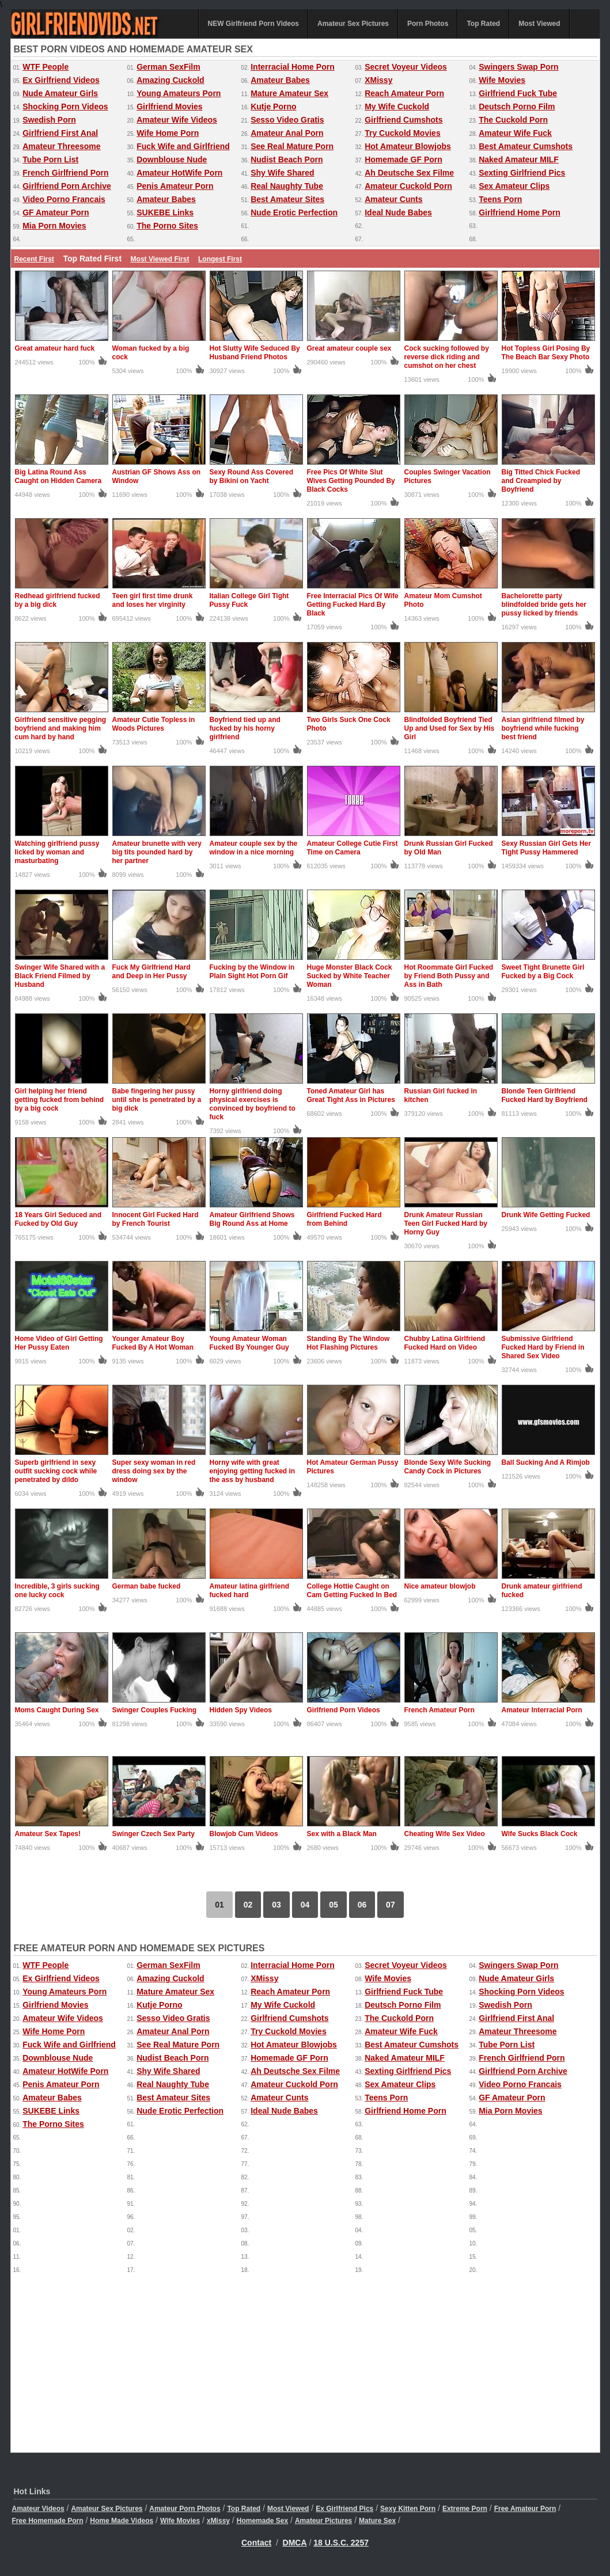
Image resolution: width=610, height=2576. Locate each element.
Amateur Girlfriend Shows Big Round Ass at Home (252, 1219)
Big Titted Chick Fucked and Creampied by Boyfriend (541, 480)
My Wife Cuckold (397, 106)
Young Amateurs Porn (179, 93)
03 (276, 1904)
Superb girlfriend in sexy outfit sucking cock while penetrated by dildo (56, 1471)
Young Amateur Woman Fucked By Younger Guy (249, 1343)
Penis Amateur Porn (175, 186)
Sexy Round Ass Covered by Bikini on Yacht (252, 476)
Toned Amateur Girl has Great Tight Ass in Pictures (351, 1095)
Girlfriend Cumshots (403, 119)
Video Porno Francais (63, 199)
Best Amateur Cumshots (526, 146)
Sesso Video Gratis (287, 119)
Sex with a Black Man (342, 1834)
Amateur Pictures (323, 2521)
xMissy (218, 2521)
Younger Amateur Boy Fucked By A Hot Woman (153, 1343)
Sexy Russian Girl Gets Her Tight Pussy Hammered (546, 847)
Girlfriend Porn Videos (343, 1710)
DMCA (295, 2542)
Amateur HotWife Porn (179, 172)
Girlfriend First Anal (60, 133)
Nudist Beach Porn (287, 159)
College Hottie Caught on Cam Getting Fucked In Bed (352, 1590)
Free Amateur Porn (525, 2509)
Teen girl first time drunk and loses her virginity (152, 600)
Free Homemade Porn (48, 2521)
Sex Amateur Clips (514, 186)
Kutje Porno (273, 106)
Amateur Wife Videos (177, 119)
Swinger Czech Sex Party (153, 1834)
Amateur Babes (280, 80)
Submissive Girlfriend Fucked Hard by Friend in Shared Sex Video (543, 1347)
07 (390, 1904)
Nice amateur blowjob (440, 1586)
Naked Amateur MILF (519, 159)
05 (333, 1904)
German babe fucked (146, 1586)
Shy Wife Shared (282, 172)
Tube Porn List (50, 159)
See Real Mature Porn (292, 146)
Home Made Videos (121, 2521)
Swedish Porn (49, 119)
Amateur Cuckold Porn (408, 186)
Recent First (34, 259)
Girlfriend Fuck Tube (518, 93)
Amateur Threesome (61, 146)
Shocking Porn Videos (65, 106)
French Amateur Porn (439, 1710)
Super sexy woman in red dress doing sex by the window (154, 1471)
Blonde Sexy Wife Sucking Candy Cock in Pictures (447, 1466)
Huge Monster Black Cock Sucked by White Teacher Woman (349, 976)
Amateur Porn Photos (184, 2509)
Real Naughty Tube (287, 186)
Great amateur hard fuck (55, 348)
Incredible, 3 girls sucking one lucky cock (57, 1590)
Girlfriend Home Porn (519, 212)
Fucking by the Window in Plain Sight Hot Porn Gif (252, 971)
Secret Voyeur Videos (406, 66)
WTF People (45, 66)
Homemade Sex (262, 2521)
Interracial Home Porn (293, 66)
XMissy (378, 80)
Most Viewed (539, 24)
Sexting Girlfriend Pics (522, 172)
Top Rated (483, 24)
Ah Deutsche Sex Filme (409, 172)
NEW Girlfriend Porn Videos (253, 24)
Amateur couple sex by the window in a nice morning (254, 847)
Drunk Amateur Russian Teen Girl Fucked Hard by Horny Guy (445, 1223)
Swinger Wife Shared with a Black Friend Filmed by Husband (60, 976)
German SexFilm (168, 66)
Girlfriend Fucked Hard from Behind (344, 1219)
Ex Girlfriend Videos (61, 80)
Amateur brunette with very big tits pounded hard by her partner (157, 852)
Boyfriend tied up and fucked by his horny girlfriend (245, 728)
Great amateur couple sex (349, 348)
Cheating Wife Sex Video (444, 1834)
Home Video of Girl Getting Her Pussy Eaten (59, 1343)
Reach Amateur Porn (404, 93)
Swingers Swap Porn (518, 66)
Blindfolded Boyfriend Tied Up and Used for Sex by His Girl (449, 728)
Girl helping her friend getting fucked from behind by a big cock (59, 1099)
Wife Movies (502, 80)
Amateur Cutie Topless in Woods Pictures (153, 724)
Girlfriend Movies (169, 106)
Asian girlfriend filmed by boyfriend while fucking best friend (543, 728)
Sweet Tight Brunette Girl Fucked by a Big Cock (543, 971)
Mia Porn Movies (54, 225)
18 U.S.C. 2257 (341, 2542)
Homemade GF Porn (403, 159)
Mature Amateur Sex (289, 93)
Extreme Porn (464, 2509)
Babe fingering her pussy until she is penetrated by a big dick (157, 1099)
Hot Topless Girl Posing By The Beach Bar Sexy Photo (546, 352)
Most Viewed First (160, 259)
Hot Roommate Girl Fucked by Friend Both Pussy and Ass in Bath (449, 976)
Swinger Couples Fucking (154, 1710)
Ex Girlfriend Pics (344, 2509)
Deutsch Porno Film (517, 106)
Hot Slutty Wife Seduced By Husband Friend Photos (255, 352)
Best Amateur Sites (287, 199)
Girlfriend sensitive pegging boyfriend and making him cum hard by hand (61, 728)
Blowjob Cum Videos (244, 1834)
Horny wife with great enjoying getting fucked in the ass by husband (252, 1471)
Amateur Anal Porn (287, 133)
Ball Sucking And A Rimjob (546, 1462)
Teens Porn (500, 199)
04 (305, 1904)
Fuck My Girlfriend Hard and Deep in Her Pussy (151, 971)
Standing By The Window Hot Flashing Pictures (348, 1343)
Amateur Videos (38, 2509)
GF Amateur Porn (55, 212)
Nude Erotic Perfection (294, 212)
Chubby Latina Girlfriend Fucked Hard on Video (445, 1343)
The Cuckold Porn (513, 119)
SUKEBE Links (165, 212)
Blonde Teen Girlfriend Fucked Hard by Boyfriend (545, 1095)
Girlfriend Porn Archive (66, 186)
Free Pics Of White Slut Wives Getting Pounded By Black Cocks (351, 480)
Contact (256, 2542)
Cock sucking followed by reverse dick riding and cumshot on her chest (446, 357)
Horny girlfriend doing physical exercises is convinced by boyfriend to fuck (252, 1104)
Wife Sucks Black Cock (540, 1834)
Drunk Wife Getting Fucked (546, 1215)
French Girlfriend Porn (65, 172)
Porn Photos (427, 24)
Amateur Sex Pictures (353, 24)
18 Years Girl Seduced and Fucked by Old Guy (58, 1219)
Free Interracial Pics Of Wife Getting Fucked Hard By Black (353, 604)
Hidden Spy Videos (241, 1710)
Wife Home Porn (168, 133)
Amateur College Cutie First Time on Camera (352, 847)
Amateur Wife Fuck (515, 133)
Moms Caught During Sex (57, 1710)
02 (248, 1904)
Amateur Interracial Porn (542, 1710)
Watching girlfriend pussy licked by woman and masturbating (57, 852)
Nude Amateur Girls (60, 93)
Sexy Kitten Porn (407, 2509)
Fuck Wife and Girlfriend (183, 146)
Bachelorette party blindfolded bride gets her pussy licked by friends (544, 604)
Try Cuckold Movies (402, 133)
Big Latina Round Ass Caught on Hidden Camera (58, 476)
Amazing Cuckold (170, 80)
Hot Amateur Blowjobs (408, 146)
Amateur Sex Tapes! (48, 1834)
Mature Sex (377, 2521)
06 (362, 1904)
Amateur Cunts (393, 199)
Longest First (220, 259)
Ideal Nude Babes (398, 212)
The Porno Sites (167, 225)
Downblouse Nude (172, 159)
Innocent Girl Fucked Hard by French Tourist (155, 1219)
